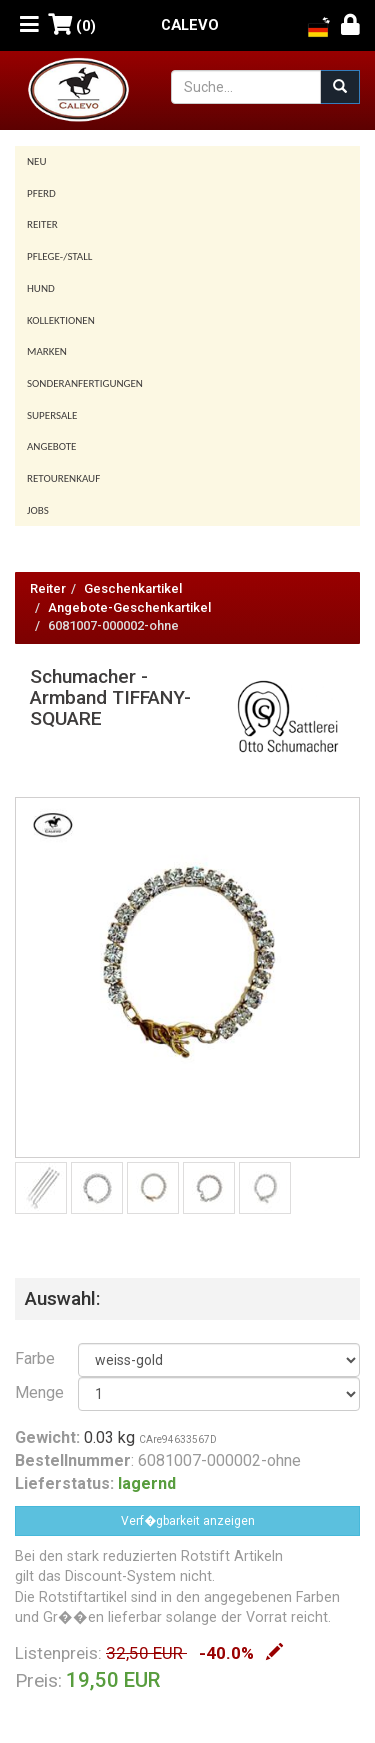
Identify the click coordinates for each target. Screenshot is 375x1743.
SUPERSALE (52, 415)
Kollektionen (61, 320)
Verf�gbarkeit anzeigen (188, 1521)
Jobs (38, 510)
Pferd (41, 193)
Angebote (51, 446)
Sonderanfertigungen (85, 383)
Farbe (31, 1358)
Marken (47, 351)
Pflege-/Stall (59, 256)
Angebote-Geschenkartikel (129, 607)
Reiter (42, 224)
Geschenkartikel (133, 588)
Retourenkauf (63, 478)
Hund (41, 288)
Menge (31, 1392)
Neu (37, 161)
